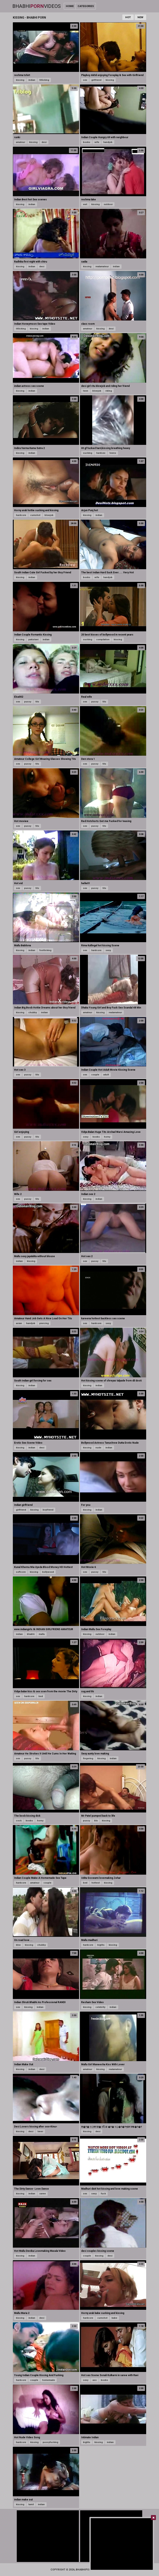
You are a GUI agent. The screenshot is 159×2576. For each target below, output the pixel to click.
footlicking (45, 950)
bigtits (101, 1945)
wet (85, 204)
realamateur (102, 266)
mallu (42, 1634)
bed (41, 1696)
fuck (103, 2193)
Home (70, 6)
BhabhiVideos (36, 6)
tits (37, 701)
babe (114, 2318)
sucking (87, 453)
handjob (107, 142)
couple (95, 1074)
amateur (20, 142)
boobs (86, 142)
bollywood (48, 1572)
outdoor (108, 204)
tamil (31, 2504)
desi (44, 142)
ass (95, 2380)
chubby (32, 1012)
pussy (27, 701)
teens (113, 453)
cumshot (35, 515)
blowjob (96, 391)
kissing (20, 80)
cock (19, 1820)
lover (40, 2131)
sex (85, 80)
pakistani (33, 639)
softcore (21, 1572)
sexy (108, 950)
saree (42, 2193)
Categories (86, 6)
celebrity (100, 2007)
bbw (18, 1945)
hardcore (21, 515)
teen (85, 391)
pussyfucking (50, 2442)
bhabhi (31, 1634)
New (140, 17)
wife (96, 142)
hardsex (100, 453)
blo (96, 1820)
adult (106, 1074)
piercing (44, 1323)
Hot (128, 17)
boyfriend (48, 1509)
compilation (103, 639)
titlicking (44, 80)
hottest (96, 1882)
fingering (88, 1758)
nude (98, 1447)
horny (107, 1136)
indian (31, 80)
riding (108, 391)
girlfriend (96, 80)
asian (19, 1323)
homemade (48, 2380)
